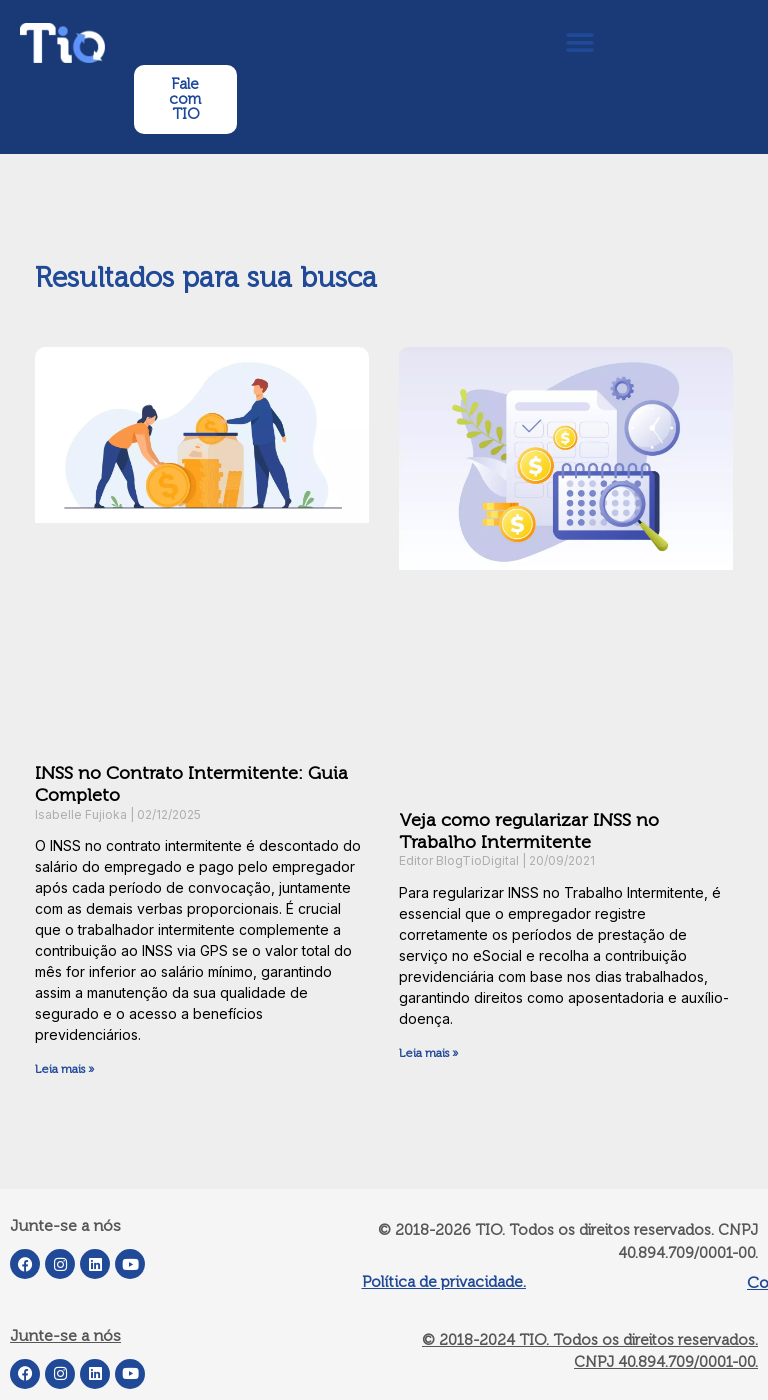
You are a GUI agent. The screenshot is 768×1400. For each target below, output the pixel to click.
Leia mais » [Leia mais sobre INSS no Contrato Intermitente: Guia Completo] (64, 1069)
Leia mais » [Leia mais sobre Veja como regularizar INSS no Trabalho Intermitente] (428, 1053)
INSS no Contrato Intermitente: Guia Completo (191, 784)
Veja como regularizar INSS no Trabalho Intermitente (529, 831)
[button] (579, 42)
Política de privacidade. (444, 1281)
